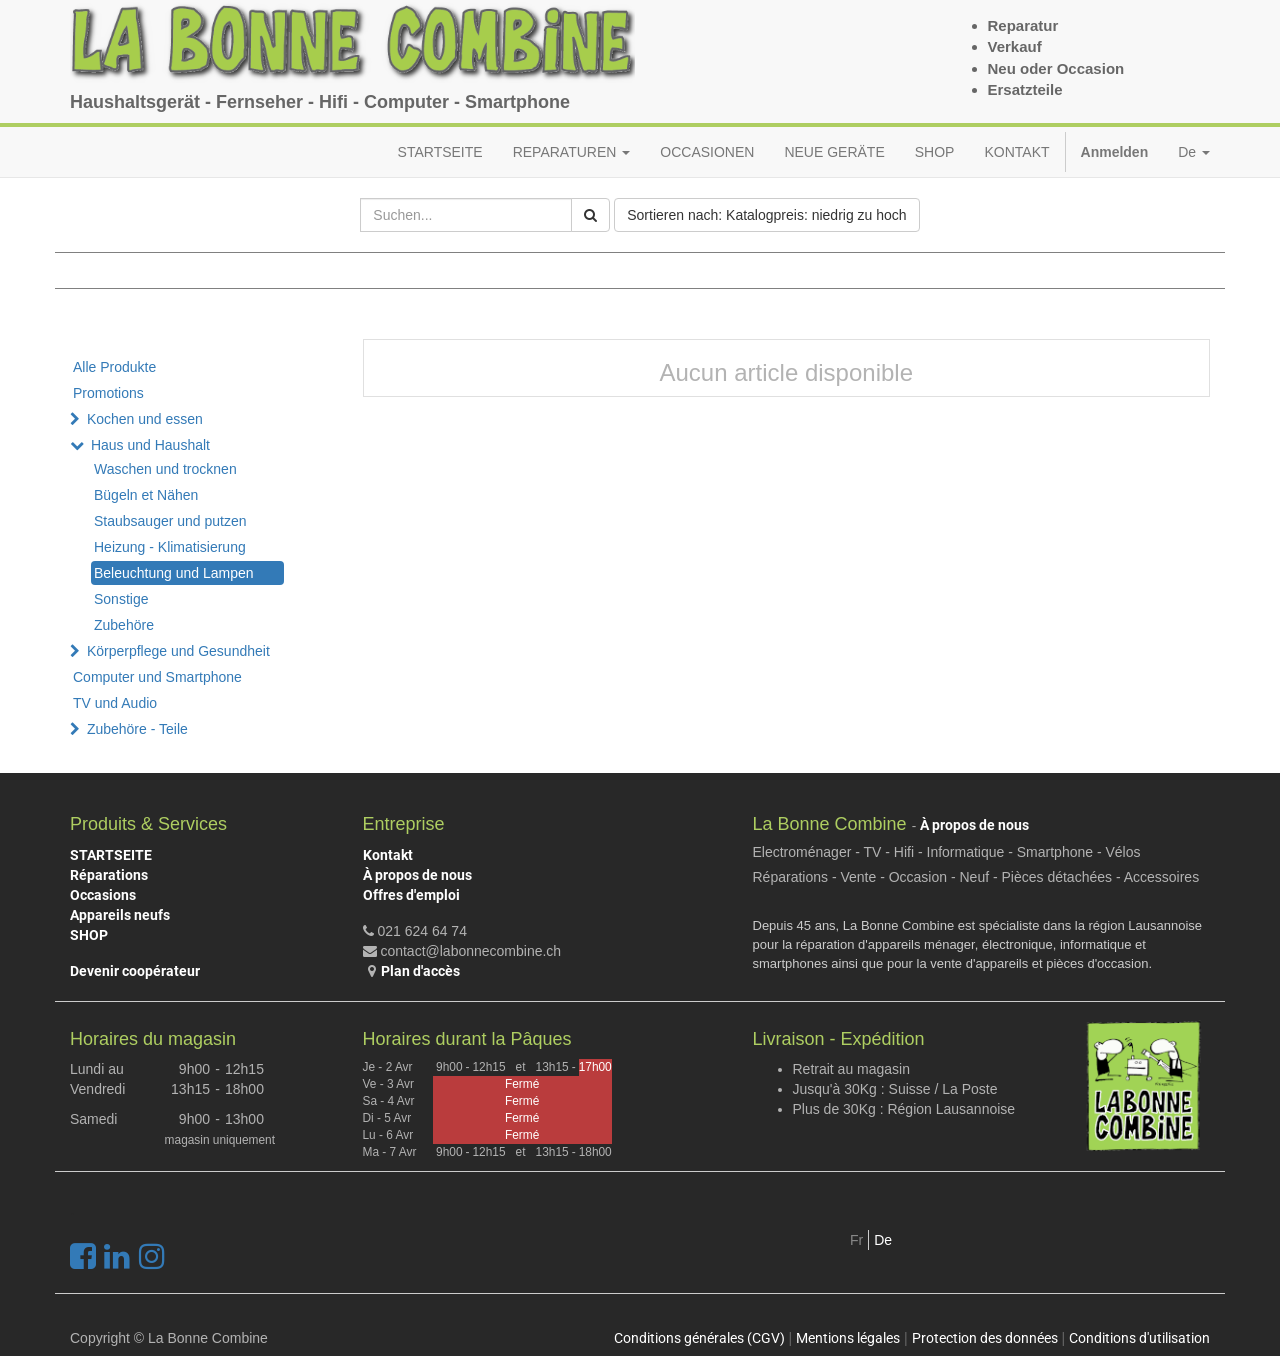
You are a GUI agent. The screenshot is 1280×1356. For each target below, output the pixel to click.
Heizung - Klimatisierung (170, 547)
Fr (856, 1240)
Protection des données (985, 1338)
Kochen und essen (145, 419)
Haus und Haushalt (150, 445)
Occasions (103, 895)
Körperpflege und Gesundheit (178, 651)
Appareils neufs (120, 915)
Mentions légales (848, 1338)
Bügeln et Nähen (146, 495)
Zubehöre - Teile (137, 729)
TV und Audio (115, 703)
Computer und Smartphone (157, 677)
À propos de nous (417, 875)
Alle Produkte (114, 367)
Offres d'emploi (411, 895)
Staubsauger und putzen (170, 521)
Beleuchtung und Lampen (174, 573)
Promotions (108, 393)
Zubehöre (124, 625)
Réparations (109, 875)
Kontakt (388, 855)
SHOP (89, 935)
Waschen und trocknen (165, 469)
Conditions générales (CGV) (699, 1338)
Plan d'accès (420, 971)
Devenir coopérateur (135, 971)
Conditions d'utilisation (1139, 1338)
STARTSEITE (111, 855)
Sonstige (121, 599)
